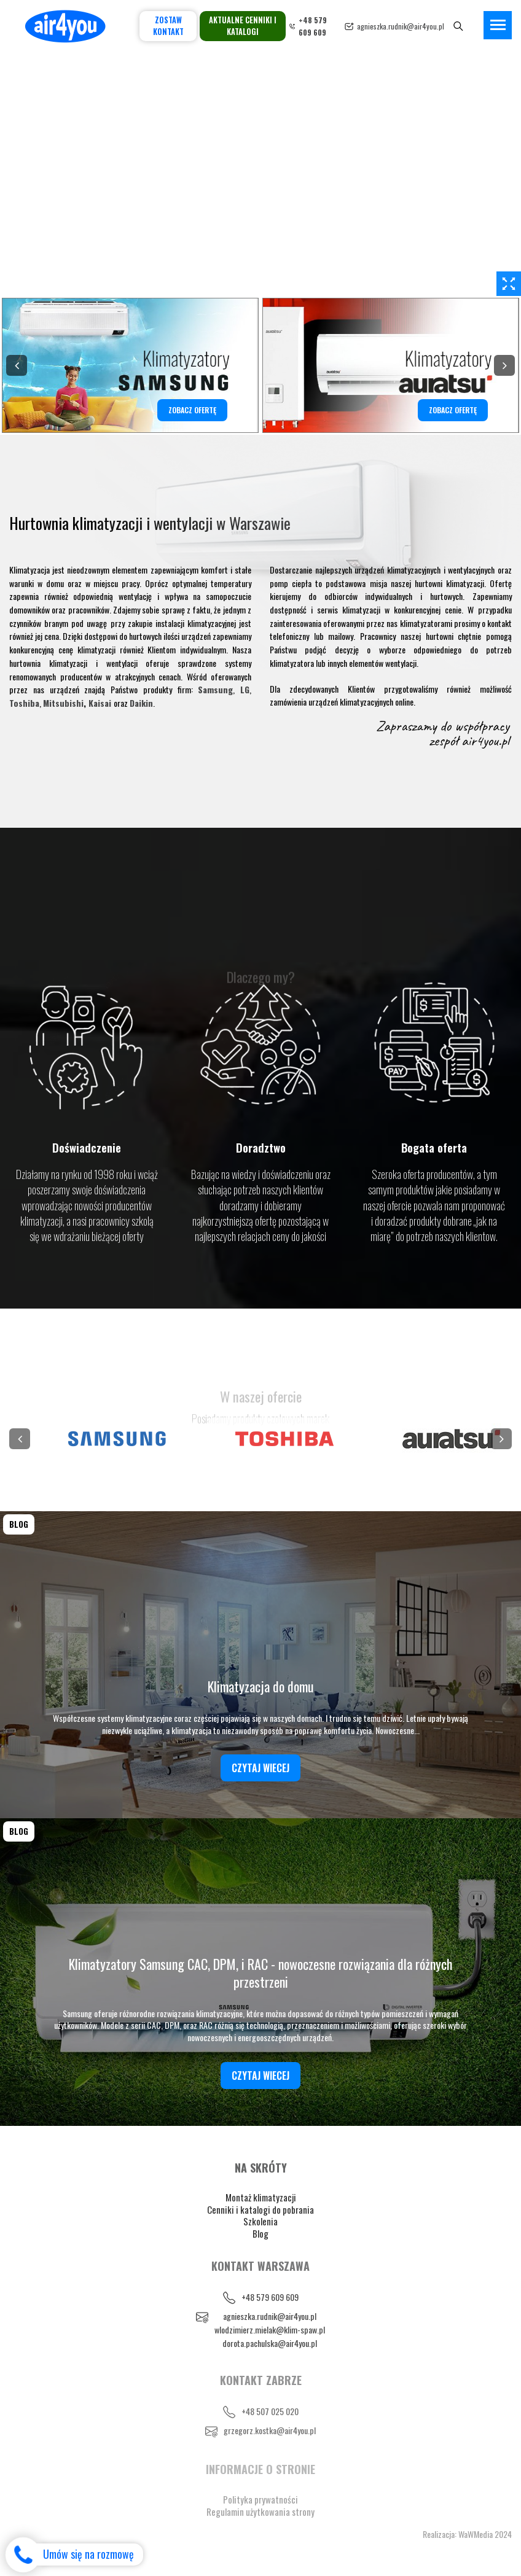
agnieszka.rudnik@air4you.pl (400, 26)
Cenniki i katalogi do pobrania (260, 2209)
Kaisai (99, 702)
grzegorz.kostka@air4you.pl (270, 2430)
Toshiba (24, 702)
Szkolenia (260, 2221)
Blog (260, 2233)
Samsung (215, 689)
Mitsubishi (63, 702)
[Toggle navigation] (498, 25)
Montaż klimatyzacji (260, 2197)
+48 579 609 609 (270, 2296)
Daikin (141, 702)
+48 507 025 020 (270, 2411)
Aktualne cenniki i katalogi (242, 25)
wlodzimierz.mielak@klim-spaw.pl (269, 2329)
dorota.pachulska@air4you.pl (269, 2343)
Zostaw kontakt (168, 25)
